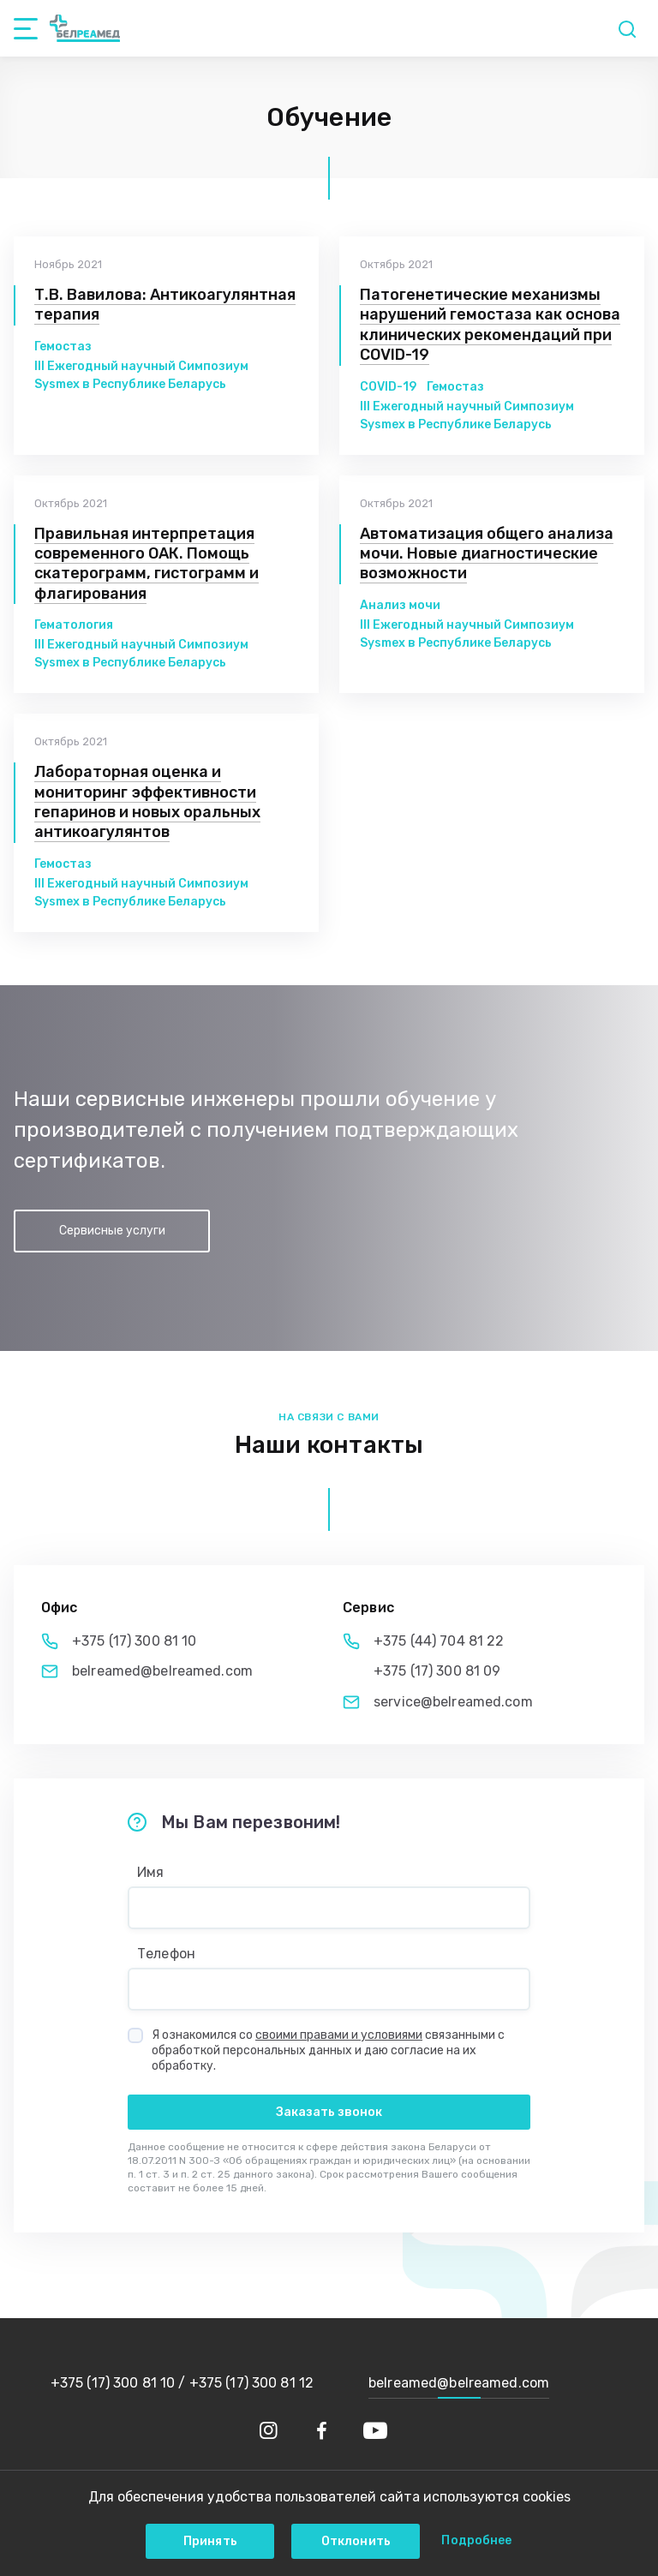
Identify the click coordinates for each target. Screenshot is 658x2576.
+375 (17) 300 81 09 (437, 1671)
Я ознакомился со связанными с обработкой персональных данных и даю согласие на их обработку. (328, 2050)
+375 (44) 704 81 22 (439, 1641)
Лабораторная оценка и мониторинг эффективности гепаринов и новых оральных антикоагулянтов (147, 801)
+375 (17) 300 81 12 (251, 2383)
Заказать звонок (329, 2112)
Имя (150, 1872)
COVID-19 (388, 387)
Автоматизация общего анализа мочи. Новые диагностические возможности (486, 553)
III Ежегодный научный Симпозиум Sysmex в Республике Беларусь (141, 375)
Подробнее (476, 2540)
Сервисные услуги (112, 1230)
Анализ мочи (400, 605)
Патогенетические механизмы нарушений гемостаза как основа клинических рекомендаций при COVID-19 (490, 324)
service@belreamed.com (453, 1702)
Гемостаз (63, 346)
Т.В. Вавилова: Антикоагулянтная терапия (165, 304)
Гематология (73, 625)
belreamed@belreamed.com (162, 1671)
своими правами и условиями (338, 2035)
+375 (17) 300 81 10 (134, 1641)
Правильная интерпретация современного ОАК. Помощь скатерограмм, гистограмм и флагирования (146, 563)
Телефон (166, 1954)
